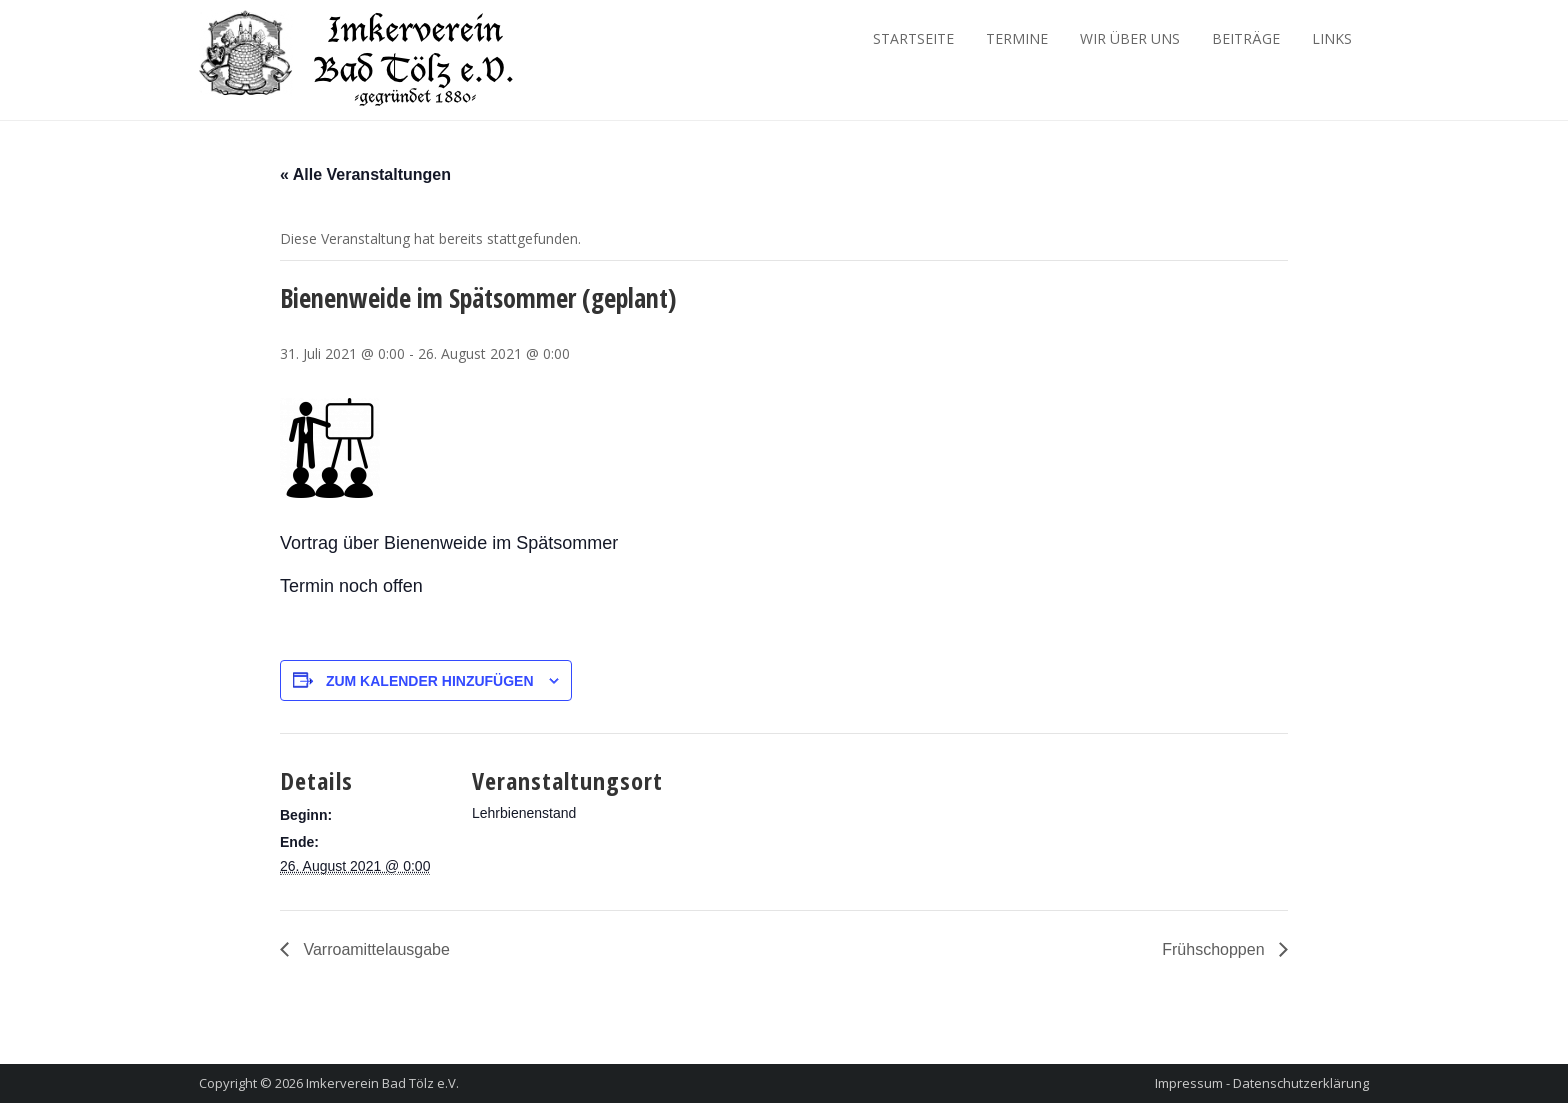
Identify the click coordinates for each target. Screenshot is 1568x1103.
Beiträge (1246, 38)
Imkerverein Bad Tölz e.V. (382, 1083)
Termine (1017, 38)
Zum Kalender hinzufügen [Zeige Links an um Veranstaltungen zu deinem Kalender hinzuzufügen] (430, 681)
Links (1332, 38)
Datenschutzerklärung (1301, 1083)
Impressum (1189, 1083)
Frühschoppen (1215, 949)
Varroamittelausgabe (374, 949)
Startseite (913, 38)
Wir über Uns (1130, 38)
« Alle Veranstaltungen (365, 174)
